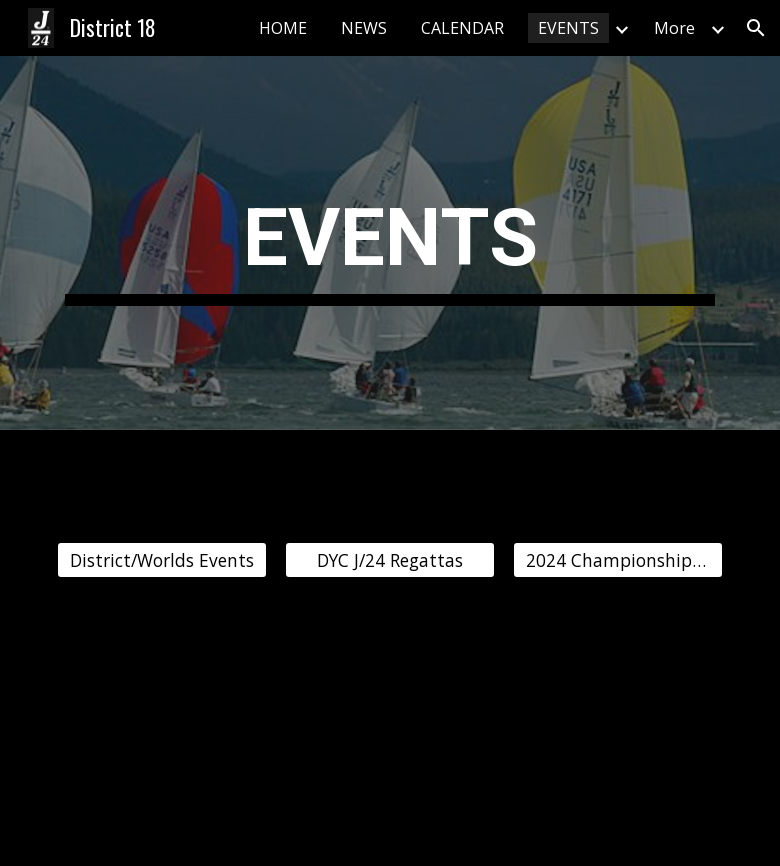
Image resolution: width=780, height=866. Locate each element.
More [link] (674, 28)
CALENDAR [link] (462, 28)
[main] (390, 243)
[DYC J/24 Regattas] (390, 560)
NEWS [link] (364, 28)
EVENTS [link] (568, 28)
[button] (756, 28)
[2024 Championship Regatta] (618, 560)
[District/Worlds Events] (162, 560)
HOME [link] (283, 28)
